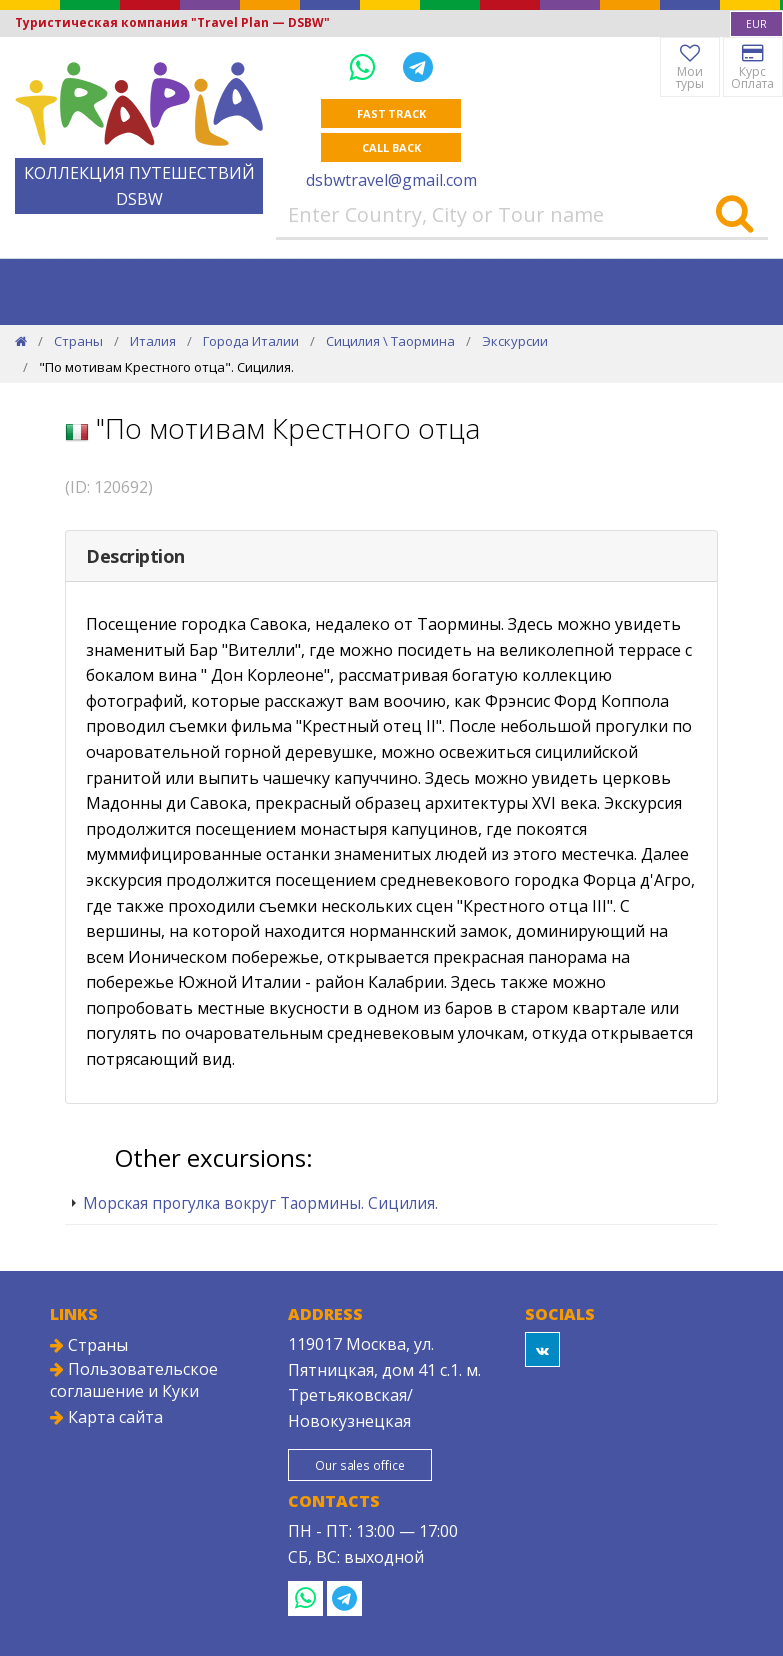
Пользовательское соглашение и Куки (134, 1380)
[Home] (21, 341)
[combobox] (756, 24)
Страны (78, 341)
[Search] (734, 215)
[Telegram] (418, 66)
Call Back (391, 147)
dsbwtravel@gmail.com (391, 180)
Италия (153, 341)
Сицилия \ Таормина (390, 341)
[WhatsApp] (366, 66)
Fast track (391, 113)
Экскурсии (515, 341)
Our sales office (361, 1465)
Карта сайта (106, 1417)
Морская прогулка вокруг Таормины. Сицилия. (260, 1203)
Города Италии (251, 341)
